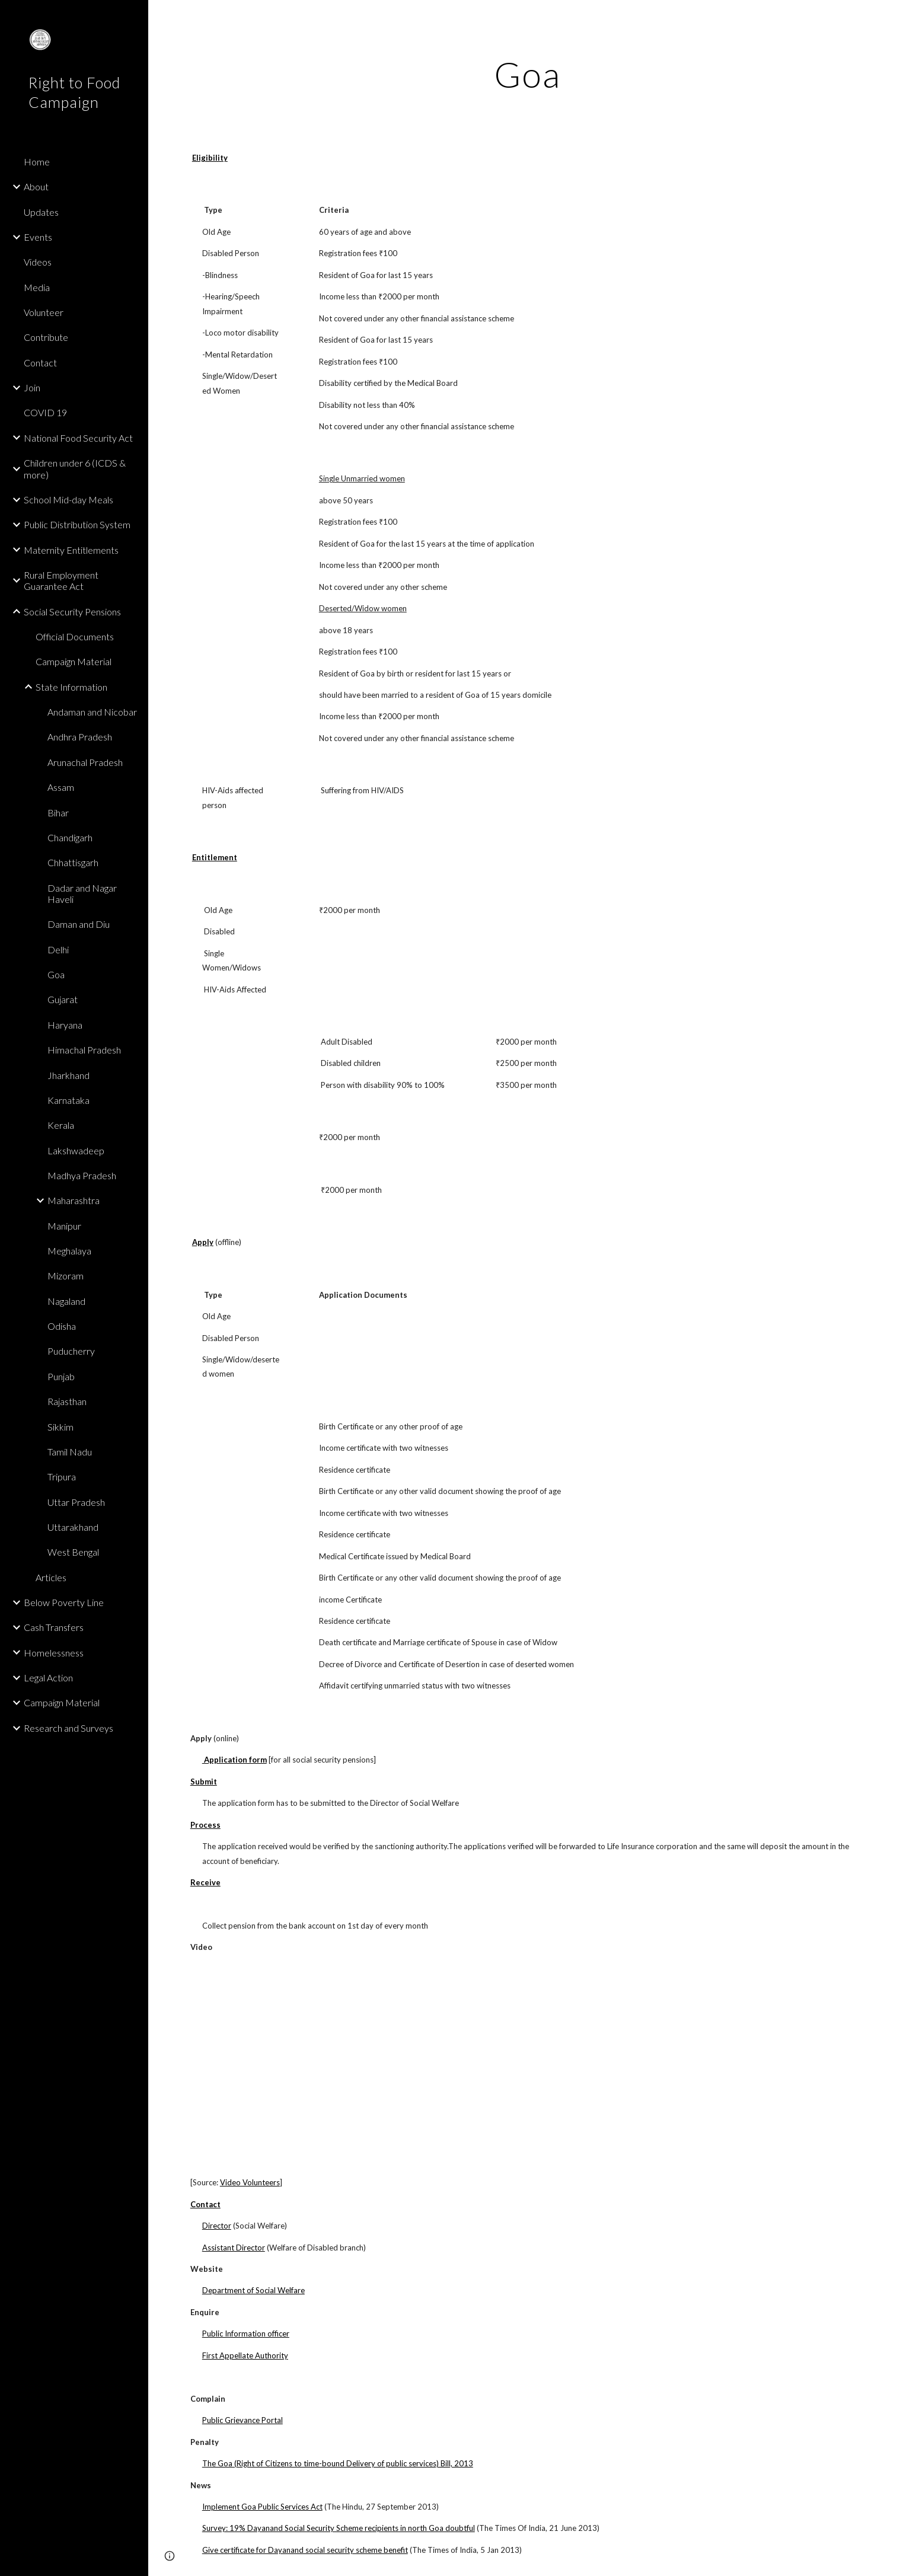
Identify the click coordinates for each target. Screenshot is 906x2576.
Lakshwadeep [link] (75, 1150)
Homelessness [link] (54, 1652)
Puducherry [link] (71, 1350)
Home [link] (37, 161)
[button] (892, 16)
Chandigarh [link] (69, 837)
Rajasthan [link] (67, 1401)
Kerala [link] (60, 1125)
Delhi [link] (58, 949)
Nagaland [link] (66, 1301)
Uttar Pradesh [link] (76, 1502)
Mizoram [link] (65, 1275)
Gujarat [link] (62, 999)
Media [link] (37, 287)
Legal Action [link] (48, 1677)
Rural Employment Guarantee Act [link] (61, 580)
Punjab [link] (61, 1376)
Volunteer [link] (43, 312)
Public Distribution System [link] (77, 524)
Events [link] (38, 236)
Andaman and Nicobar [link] (92, 711)
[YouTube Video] (323, 2065)
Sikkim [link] (60, 1426)
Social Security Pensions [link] (72, 611)
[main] (527, 74)
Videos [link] (38, 261)
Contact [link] (40, 362)
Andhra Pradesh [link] (79, 736)
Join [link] (32, 387)
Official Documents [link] (75, 636)
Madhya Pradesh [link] (81, 1175)
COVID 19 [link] (45, 412)
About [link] (36, 186)
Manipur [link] (64, 1225)
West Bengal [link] (73, 1551)
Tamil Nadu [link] (69, 1451)
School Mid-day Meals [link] (68, 499)
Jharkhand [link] (68, 1075)
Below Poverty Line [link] (64, 1602)
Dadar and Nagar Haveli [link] (82, 893)
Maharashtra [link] (73, 1200)
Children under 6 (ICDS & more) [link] (75, 468)
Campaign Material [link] (73, 661)
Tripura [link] (61, 1476)
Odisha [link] (61, 1326)
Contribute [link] (46, 337)
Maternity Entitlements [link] (71, 550)
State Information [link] (71, 686)
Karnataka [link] (68, 1100)
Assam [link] (60, 787)
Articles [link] (51, 1577)
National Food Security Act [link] (78, 437)
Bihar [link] (58, 812)
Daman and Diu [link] (78, 924)
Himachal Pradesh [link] (84, 1049)
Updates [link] (41, 212)
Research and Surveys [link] (68, 1728)
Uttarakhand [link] (72, 1527)
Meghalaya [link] (69, 1250)
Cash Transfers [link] (54, 1627)
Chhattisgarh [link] (72, 862)
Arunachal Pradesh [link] (85, 762)
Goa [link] (56, 974)
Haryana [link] (64, 1024)
